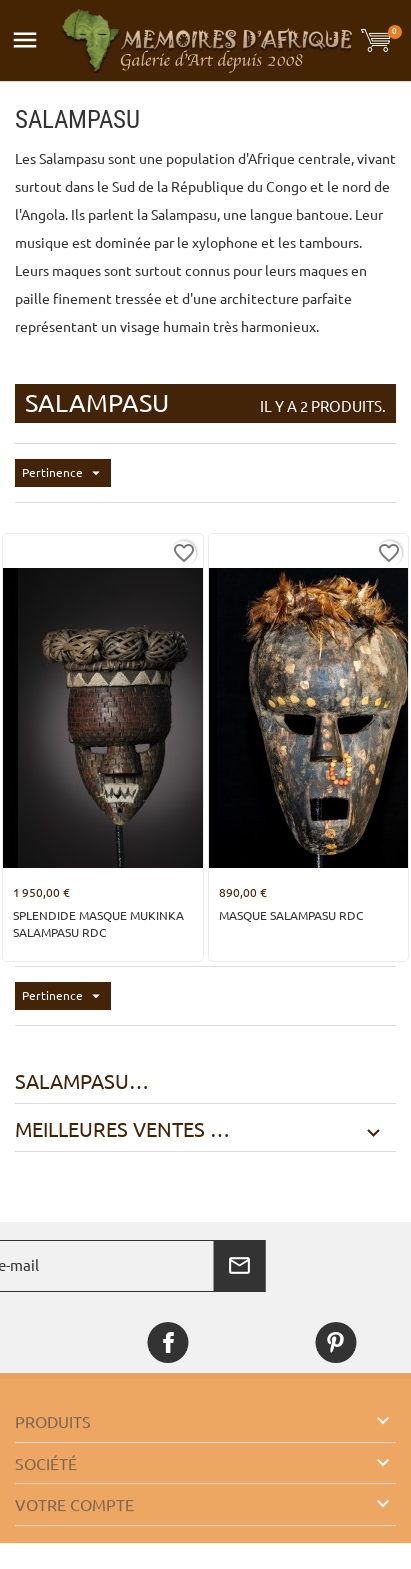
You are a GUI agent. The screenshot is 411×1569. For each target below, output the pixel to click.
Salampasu (72, 1082)
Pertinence (66, 473)
